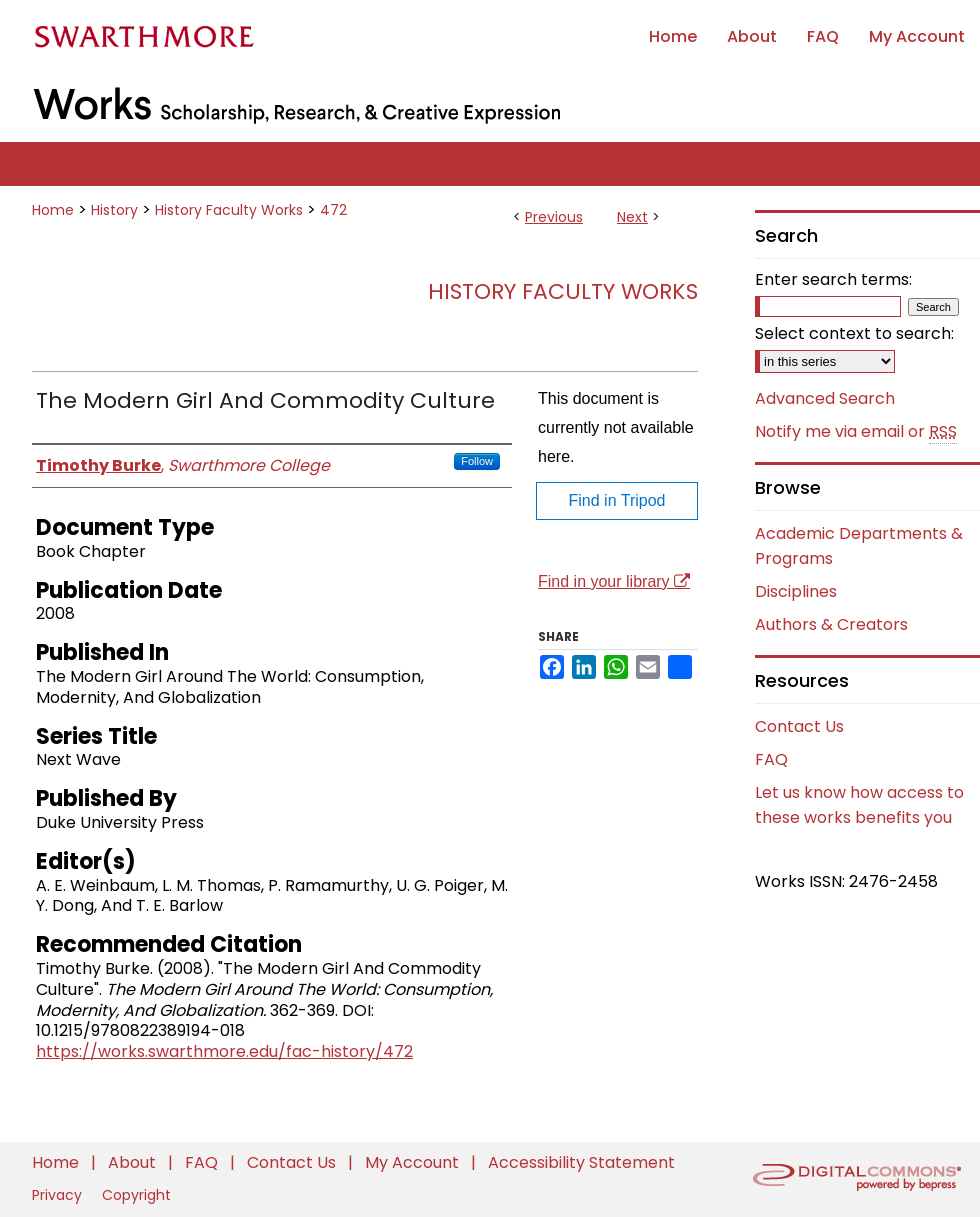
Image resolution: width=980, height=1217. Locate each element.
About (134, 1162)
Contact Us (799, 726)
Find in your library (614, 581)
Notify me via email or (856, 432)
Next (632, 217)
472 (333, 210)
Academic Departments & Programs (859, 546)
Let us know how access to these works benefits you (859, 805)
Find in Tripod (617, 500)
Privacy (59, 1195)
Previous (554, 217)
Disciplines (796, 591)
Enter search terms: (833, 279)
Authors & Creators (831, 624)
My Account (414, 1162)
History (114, 210)
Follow (477, 461)
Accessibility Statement (581, 1162)
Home (53, 210)
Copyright (136, 1195)
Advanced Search (825, 398)
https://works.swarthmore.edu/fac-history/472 (224, 1051)
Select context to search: (854, 333)
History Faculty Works (229, 210)
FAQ (771, 759)
